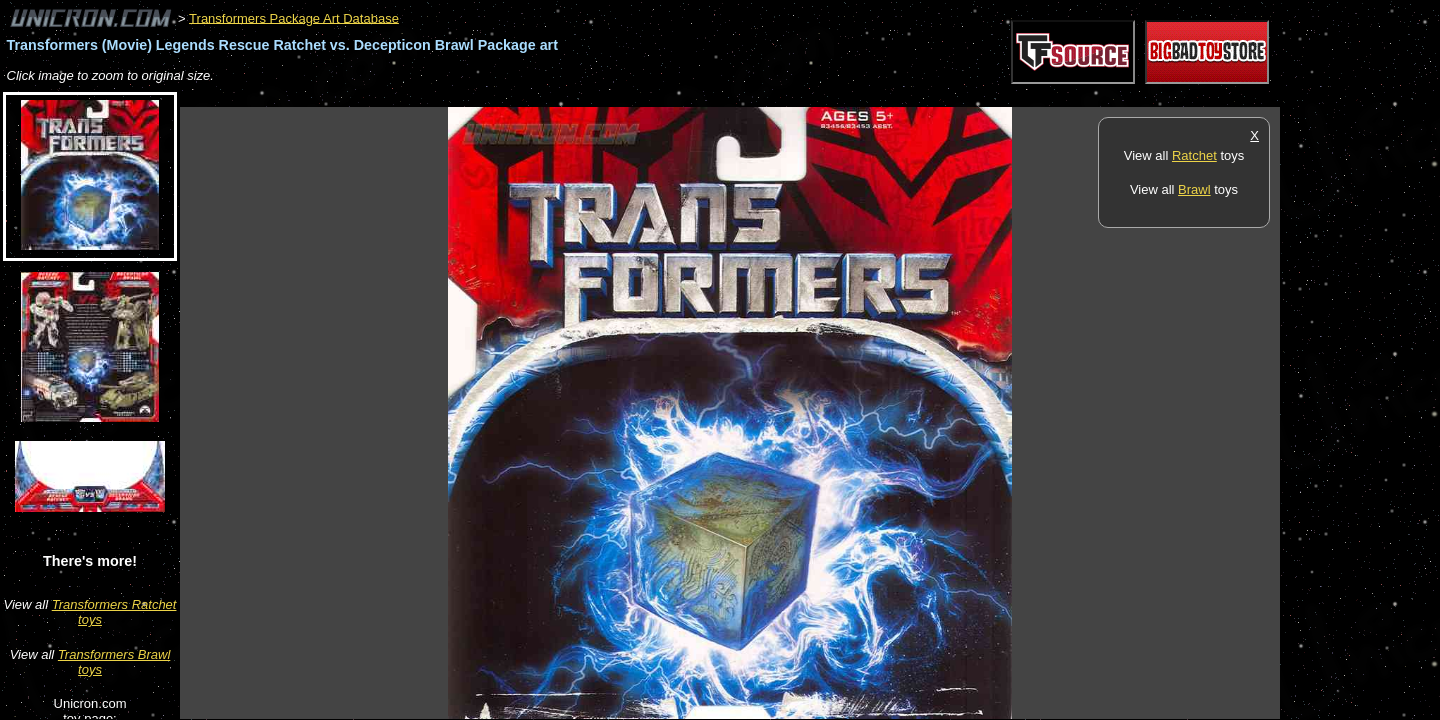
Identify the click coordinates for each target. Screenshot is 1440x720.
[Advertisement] (544, 96)
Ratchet (1194, 155)
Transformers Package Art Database (294, 17)
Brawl (1194, 189)
